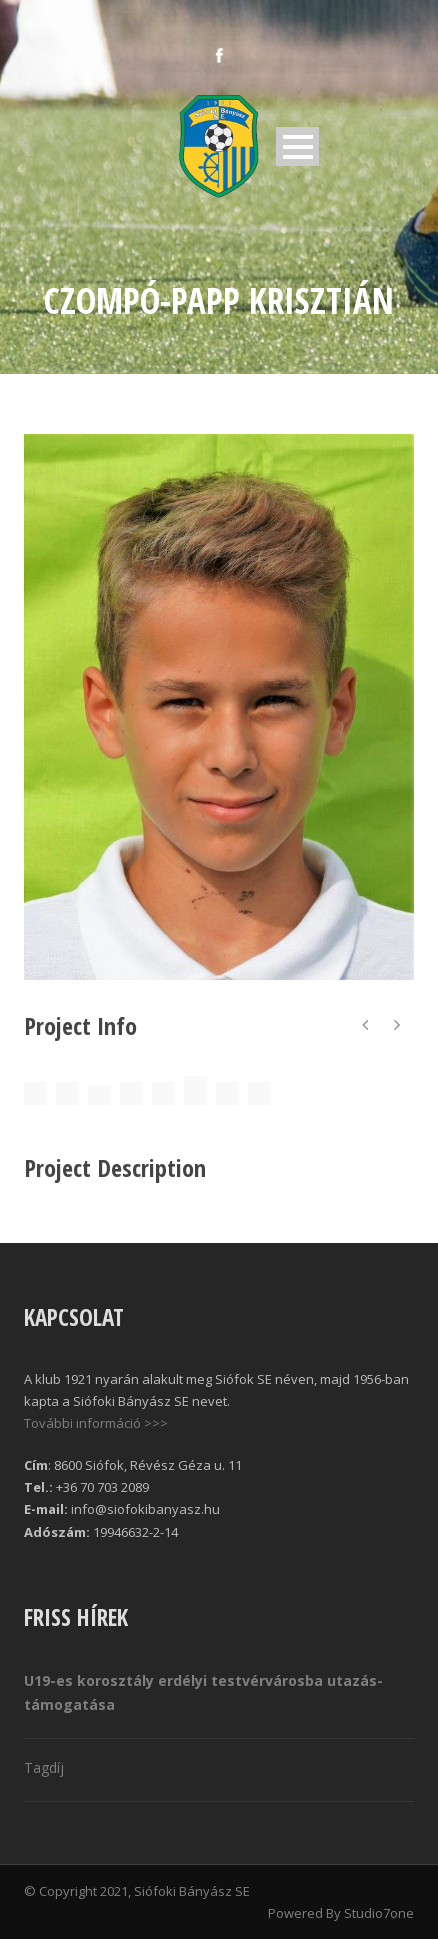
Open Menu (297, 146)
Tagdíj (44, 1767)
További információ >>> (96, 1423)
